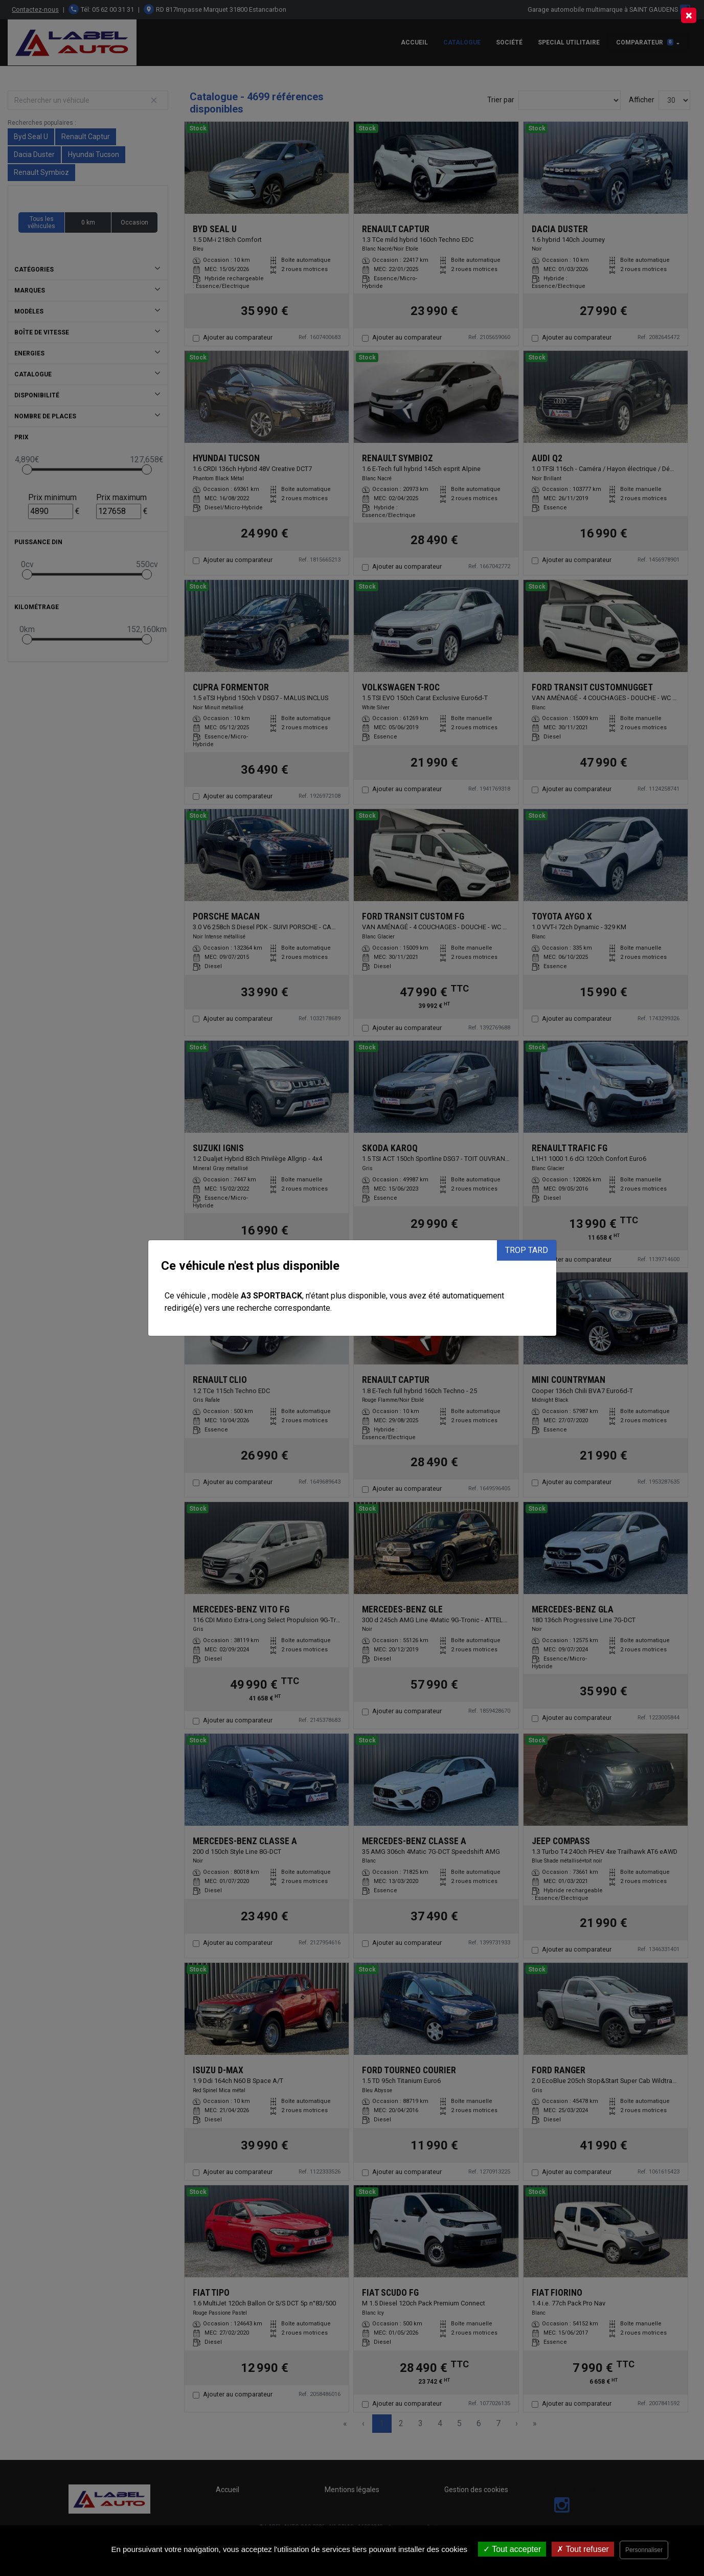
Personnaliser (644, 2549)
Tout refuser (583, 2549)
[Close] (688, 15)
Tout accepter (512, 2549)
